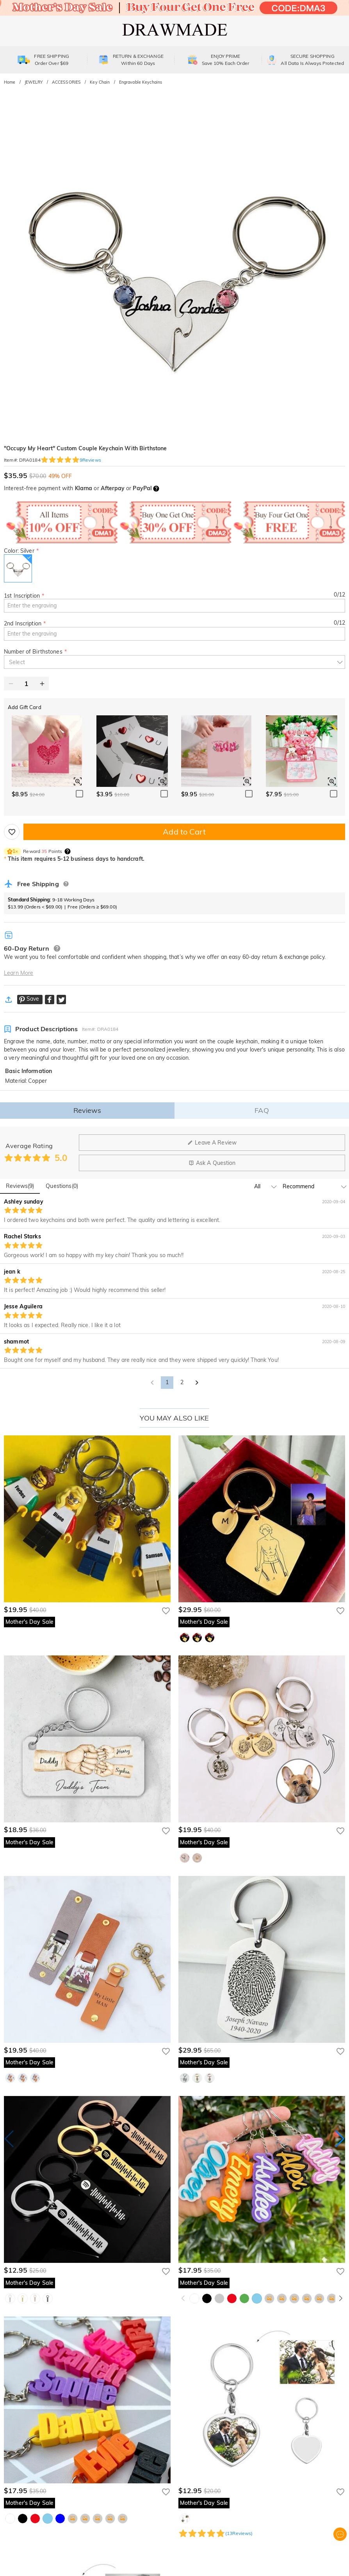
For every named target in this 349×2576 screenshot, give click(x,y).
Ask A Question (212, 1162)
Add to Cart (184, 832)
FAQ (262, 1110)
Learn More (18, 972)
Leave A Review (212, 1142)
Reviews (87, 1110)
